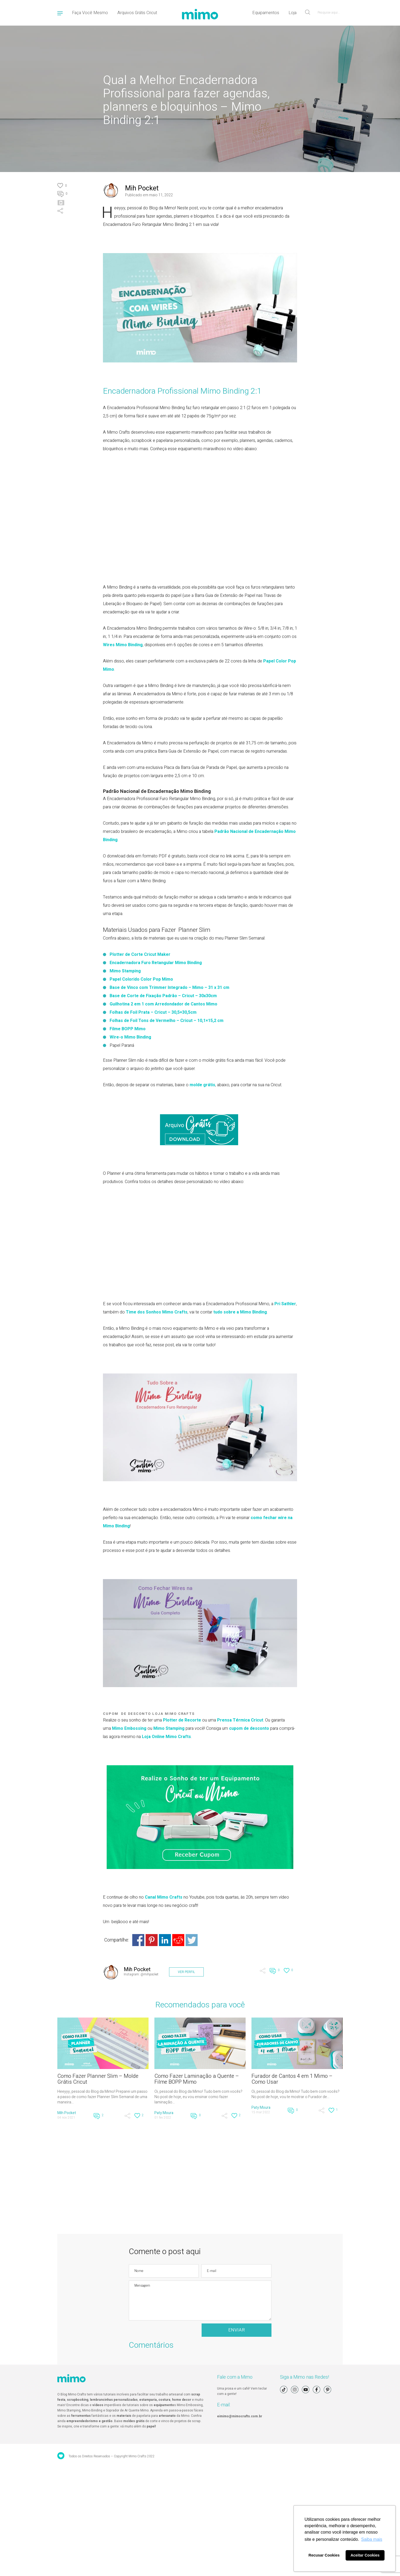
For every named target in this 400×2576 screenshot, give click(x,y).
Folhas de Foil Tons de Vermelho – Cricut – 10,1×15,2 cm (166, 1020)
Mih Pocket (142, 188)
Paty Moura (163, 2113)
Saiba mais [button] (371, 2539)
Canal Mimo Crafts (163, 1897)
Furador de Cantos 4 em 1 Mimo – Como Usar (292, 2079)
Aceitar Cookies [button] (364, 2555)
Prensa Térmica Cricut (240, 1720)
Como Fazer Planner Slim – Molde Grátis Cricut (97, 2079)
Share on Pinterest (152, 1940)
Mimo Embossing (129, 1728)
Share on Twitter (192, 1940)
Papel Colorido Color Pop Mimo (141, 979)
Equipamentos (265, 13)
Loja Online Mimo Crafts (166, 1737)
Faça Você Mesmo (90, 13)
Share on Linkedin (165, 1940)
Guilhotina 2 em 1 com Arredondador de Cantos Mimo (163, 1004)
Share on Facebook (138, 1940)
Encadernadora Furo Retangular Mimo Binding (156, 963)
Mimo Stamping (125, 971)
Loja (293, 13)
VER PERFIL (186, 1972)
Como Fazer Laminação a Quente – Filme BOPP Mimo (196, 2079)
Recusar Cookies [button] (324, 2555)
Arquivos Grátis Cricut (137, 13)
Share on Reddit (178, 1940)
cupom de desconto (249, 1728)
